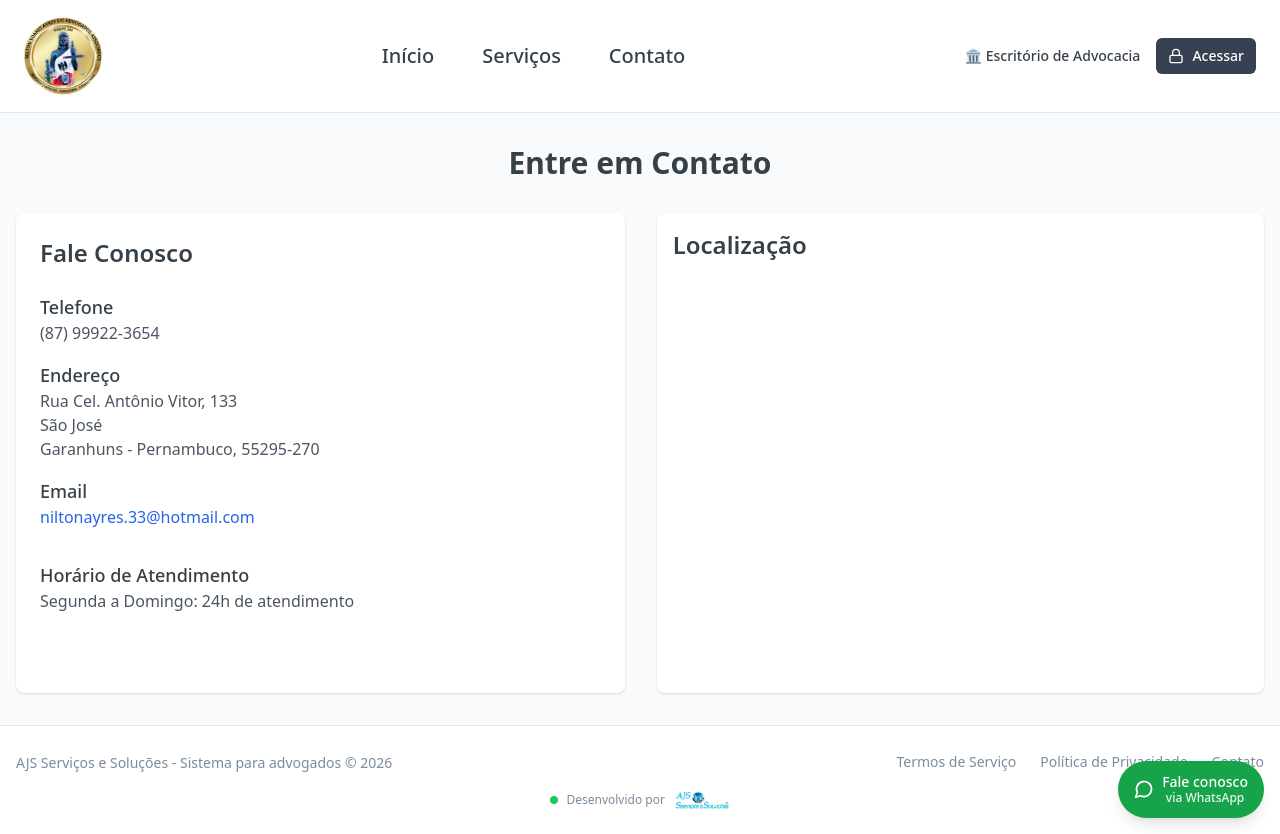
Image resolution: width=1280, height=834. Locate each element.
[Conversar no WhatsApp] (1191, 790)
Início (408, 55)
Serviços (521, 55)
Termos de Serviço (956, 761)
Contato (647, 55)
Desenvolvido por (639, 800)
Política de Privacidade (1113, 761)
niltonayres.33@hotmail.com (147, 517)
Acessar (1206, 55)
